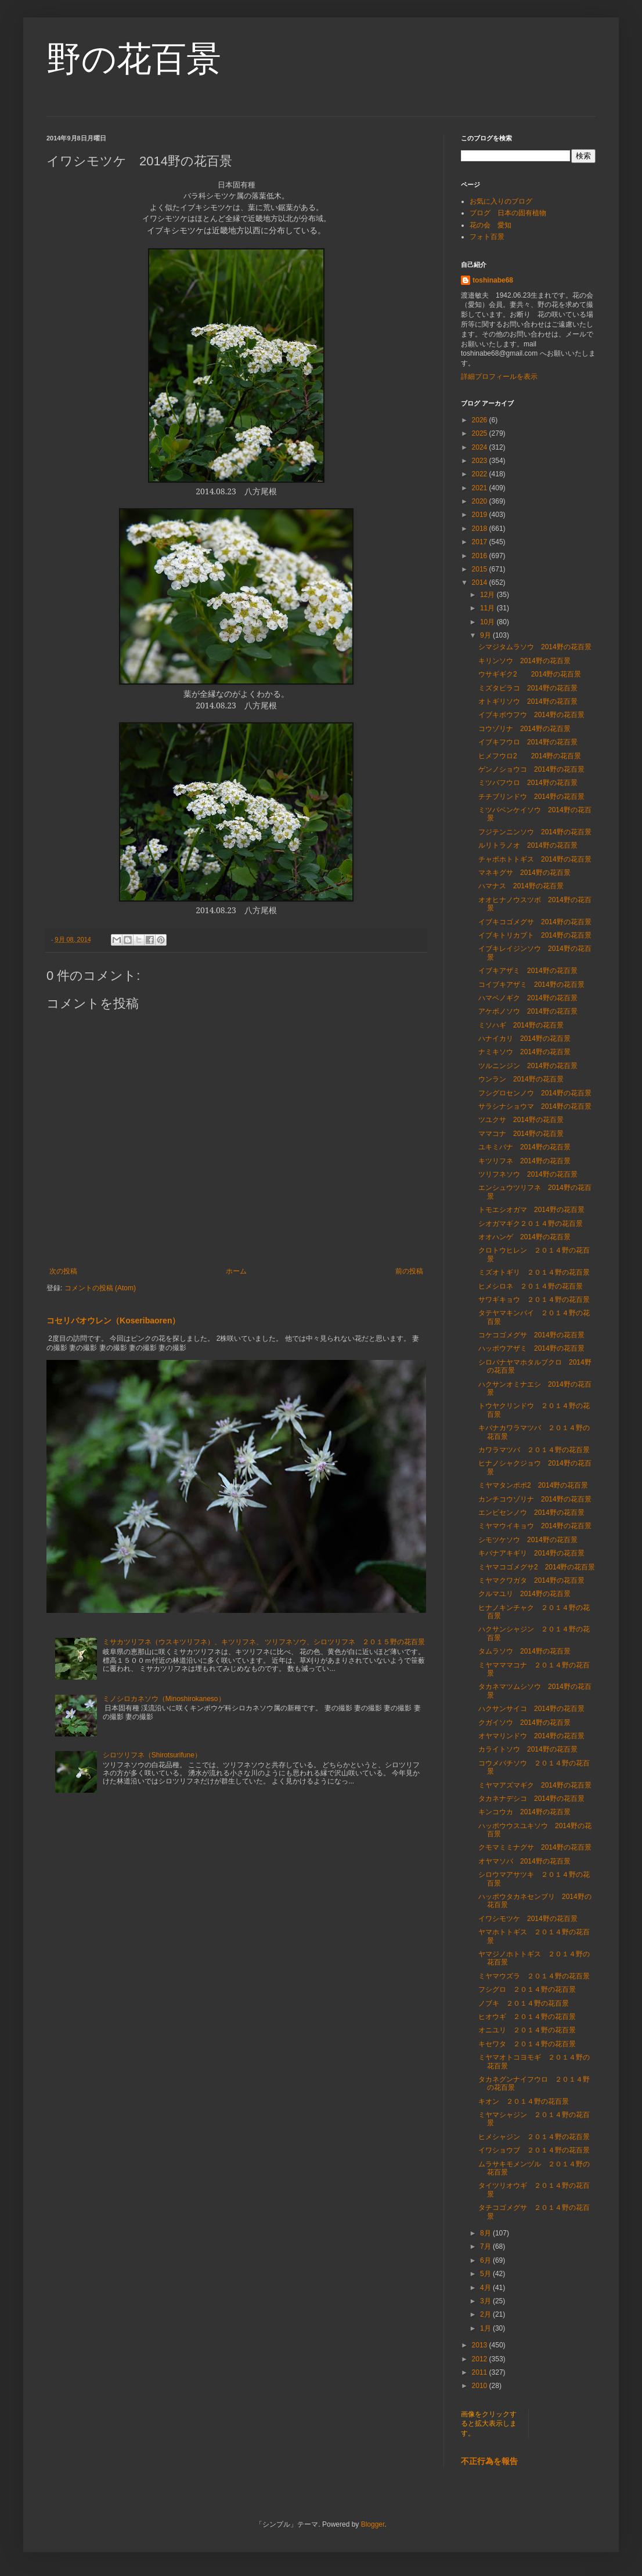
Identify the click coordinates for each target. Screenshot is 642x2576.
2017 (480, 542)
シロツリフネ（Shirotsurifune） (152, 1755)
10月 (488, 622)
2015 (480, 569)
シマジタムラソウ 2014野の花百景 (534, 647)
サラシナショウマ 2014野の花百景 (534, 1106)
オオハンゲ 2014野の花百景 (524, 1237)
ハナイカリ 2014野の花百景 (524, 1038)
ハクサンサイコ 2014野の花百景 (531, 1709)
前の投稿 (409, 1271)
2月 (486, 2314)
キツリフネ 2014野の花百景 (524, 1161)
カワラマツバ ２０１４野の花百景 (534, 1450)
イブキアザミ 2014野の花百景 (528, 971)
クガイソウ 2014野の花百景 (524, 1722)
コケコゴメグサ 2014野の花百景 (531, 1335)
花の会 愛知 (490, 225)
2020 (480, 501)
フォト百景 (487, 237)
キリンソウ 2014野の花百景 (524, 661)
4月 (486, 2288)
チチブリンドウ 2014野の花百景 (531, 797)
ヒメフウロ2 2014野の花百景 (529, 756)
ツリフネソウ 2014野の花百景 (528, 1174)
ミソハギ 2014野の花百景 (521, 1025)
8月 (486, 2233)
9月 (486, 635)
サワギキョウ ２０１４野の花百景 (534, 1300)
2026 (480, 420)
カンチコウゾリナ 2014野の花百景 (534, 1499)
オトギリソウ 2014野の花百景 (528, 701)
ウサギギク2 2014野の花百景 (529, 674)
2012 (480, 2359)
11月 (488, 608)
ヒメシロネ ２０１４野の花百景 (530, 1286)
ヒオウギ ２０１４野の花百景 (527, 2017)
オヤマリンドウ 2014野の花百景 (531, 1736)
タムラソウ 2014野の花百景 (524, 1651)
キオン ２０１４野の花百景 (523, 2101)
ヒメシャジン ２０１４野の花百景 (534, 2137)
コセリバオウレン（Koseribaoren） (113, 1320)
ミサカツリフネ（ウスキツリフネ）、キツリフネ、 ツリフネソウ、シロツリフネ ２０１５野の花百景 (264, 1642)
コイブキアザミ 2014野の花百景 (531, 985)
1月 (486, 2328)
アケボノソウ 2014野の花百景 (528, 1011)
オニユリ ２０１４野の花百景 (527, 2030)
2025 (480, 433)
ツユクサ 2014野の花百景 (521, 1120)
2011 (480, 2372)
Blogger (373, 2524)
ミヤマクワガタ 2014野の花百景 (531, 1580)
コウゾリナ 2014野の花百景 (524, 729)
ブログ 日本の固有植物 (508, 213)
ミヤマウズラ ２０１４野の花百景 (534, 1976)
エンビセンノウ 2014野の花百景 (531, 1512)
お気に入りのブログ (501, 201)
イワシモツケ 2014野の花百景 (528, 1919)
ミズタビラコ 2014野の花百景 (528, 688)
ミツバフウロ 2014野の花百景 (528, 783)
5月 (486, 2274)
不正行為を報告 (489, 2461)
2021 (480, 488)
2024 (480, 447)
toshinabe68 (493, 280)
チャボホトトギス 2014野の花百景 (534, 859)
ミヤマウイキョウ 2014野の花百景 (534, 1526)
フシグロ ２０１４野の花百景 (527, 1989)
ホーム (236, 1271)
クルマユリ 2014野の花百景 (524, 1594)
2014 (480, 582)
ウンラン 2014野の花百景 (521, 1079)
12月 (488, 595)
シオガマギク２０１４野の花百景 (530, 1224)
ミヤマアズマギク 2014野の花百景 (534, 1785)
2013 (480, 2345)
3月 (486, 2301)
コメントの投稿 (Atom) (100, 1288)
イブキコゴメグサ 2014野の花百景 (534, 922)
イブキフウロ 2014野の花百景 (528, 742)
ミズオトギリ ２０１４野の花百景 (534, 1272)
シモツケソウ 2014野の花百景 (528, 1540)
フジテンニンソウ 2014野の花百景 (534, 832)
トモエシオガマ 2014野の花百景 (531, 1210)
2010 (480, 2386)
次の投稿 (63, 1271)
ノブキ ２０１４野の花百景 (523, 2003)
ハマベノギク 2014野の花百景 (528, 998)
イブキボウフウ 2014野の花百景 (531, 715)
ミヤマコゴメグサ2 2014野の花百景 (536, 1567)
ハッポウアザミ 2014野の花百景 (531, 1348)
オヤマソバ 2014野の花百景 (524, 1861)
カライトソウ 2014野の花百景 (528, 1749)
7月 (486, 2246)
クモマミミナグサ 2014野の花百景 (534, 1847)
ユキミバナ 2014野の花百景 (524, 1147)
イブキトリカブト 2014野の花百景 (534, 935)
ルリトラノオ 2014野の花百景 (528, 845)
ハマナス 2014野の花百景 (521, 886)
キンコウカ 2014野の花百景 (524, 1812)
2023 (480, 461)
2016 (480, 556)
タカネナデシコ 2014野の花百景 (531, 1798)
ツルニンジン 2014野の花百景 (528, 1066)
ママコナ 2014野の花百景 (521, 1134)
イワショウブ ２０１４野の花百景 (534, 2150)
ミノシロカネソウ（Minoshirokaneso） (164, 1699)
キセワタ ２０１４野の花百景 (527, 2044)
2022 (480, 474)
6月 (486, 2260)
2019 (480, 515)
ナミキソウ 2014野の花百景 (524, 1052)
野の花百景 (133, 58)
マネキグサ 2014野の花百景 (524, 873)
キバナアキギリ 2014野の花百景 (531, 1553)
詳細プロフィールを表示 (499, 376)
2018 (480, 528)
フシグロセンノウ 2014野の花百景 (534, 1093)
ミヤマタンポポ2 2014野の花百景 (533, 1485)
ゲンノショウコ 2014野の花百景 (531, 769)
